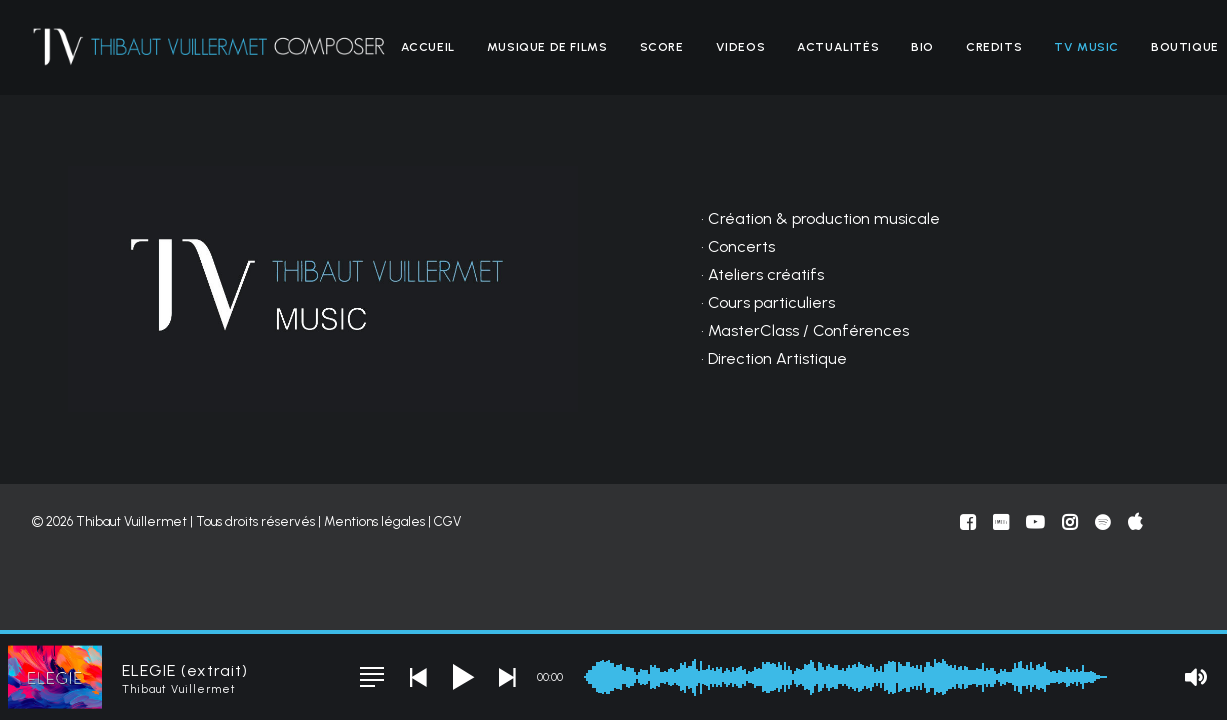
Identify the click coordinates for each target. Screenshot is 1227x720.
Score (662, 47)
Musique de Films (547, 47)
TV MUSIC (1086, 47)
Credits (994, 47)
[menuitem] (428, 47)
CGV (447, 521)
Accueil (428, 47)
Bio (922, 47)
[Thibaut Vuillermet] (209, 47)
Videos (741, 47)
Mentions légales (374, 521)
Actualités (838, 47)
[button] (372, 677)
